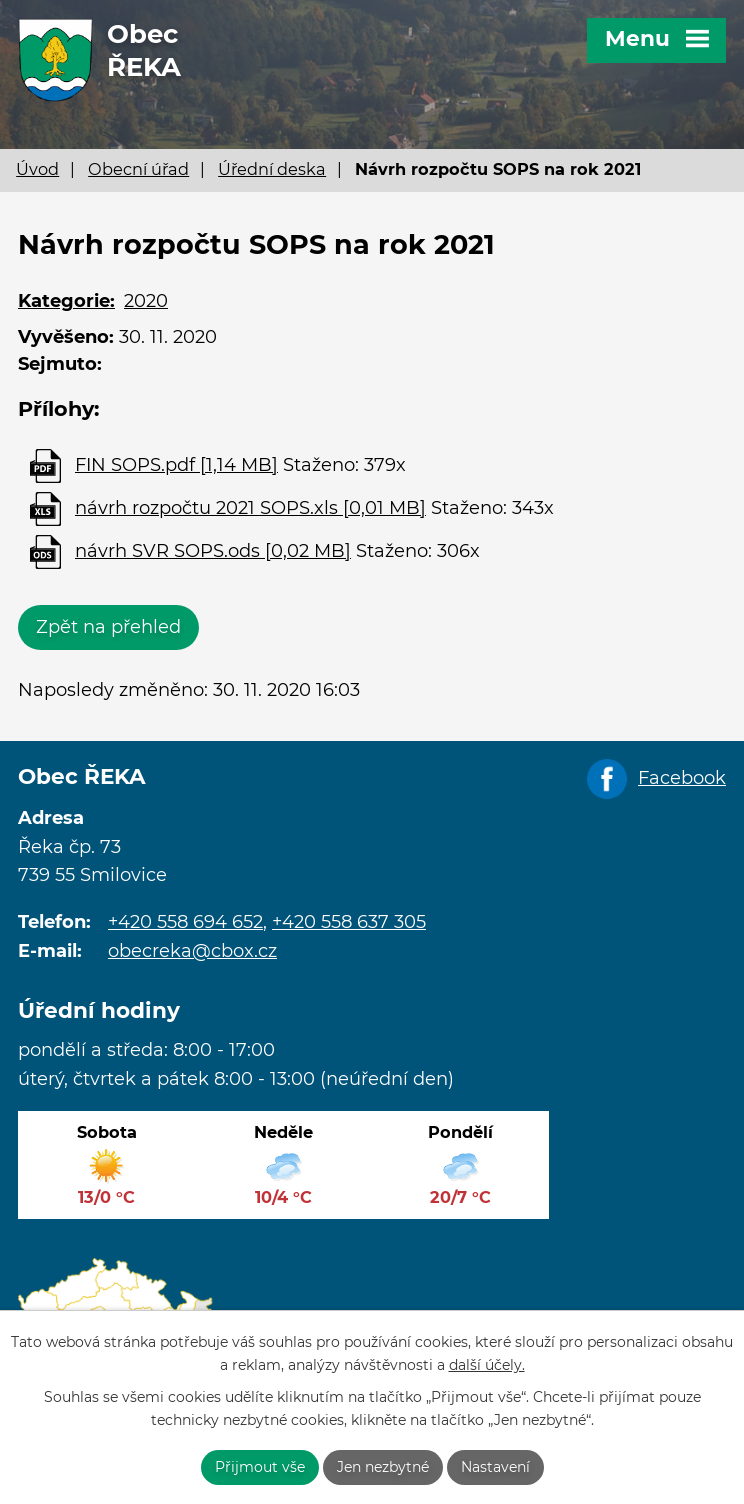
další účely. (487, 1365)
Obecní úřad (138, 169)
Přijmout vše (260, 1467)
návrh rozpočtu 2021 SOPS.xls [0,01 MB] (250, 508)
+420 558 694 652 (185, 922)
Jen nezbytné (383, 1467)
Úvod (37, 169)
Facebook (682, 778)
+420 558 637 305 (349, 922)
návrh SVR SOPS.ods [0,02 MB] (213, 551)
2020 (146, 301)
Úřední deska (272, 169)
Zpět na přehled (108, 627)
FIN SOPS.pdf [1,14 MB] (176, 465)
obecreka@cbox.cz (192, 951)
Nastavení (495, 1467)
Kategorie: (66, 301)
